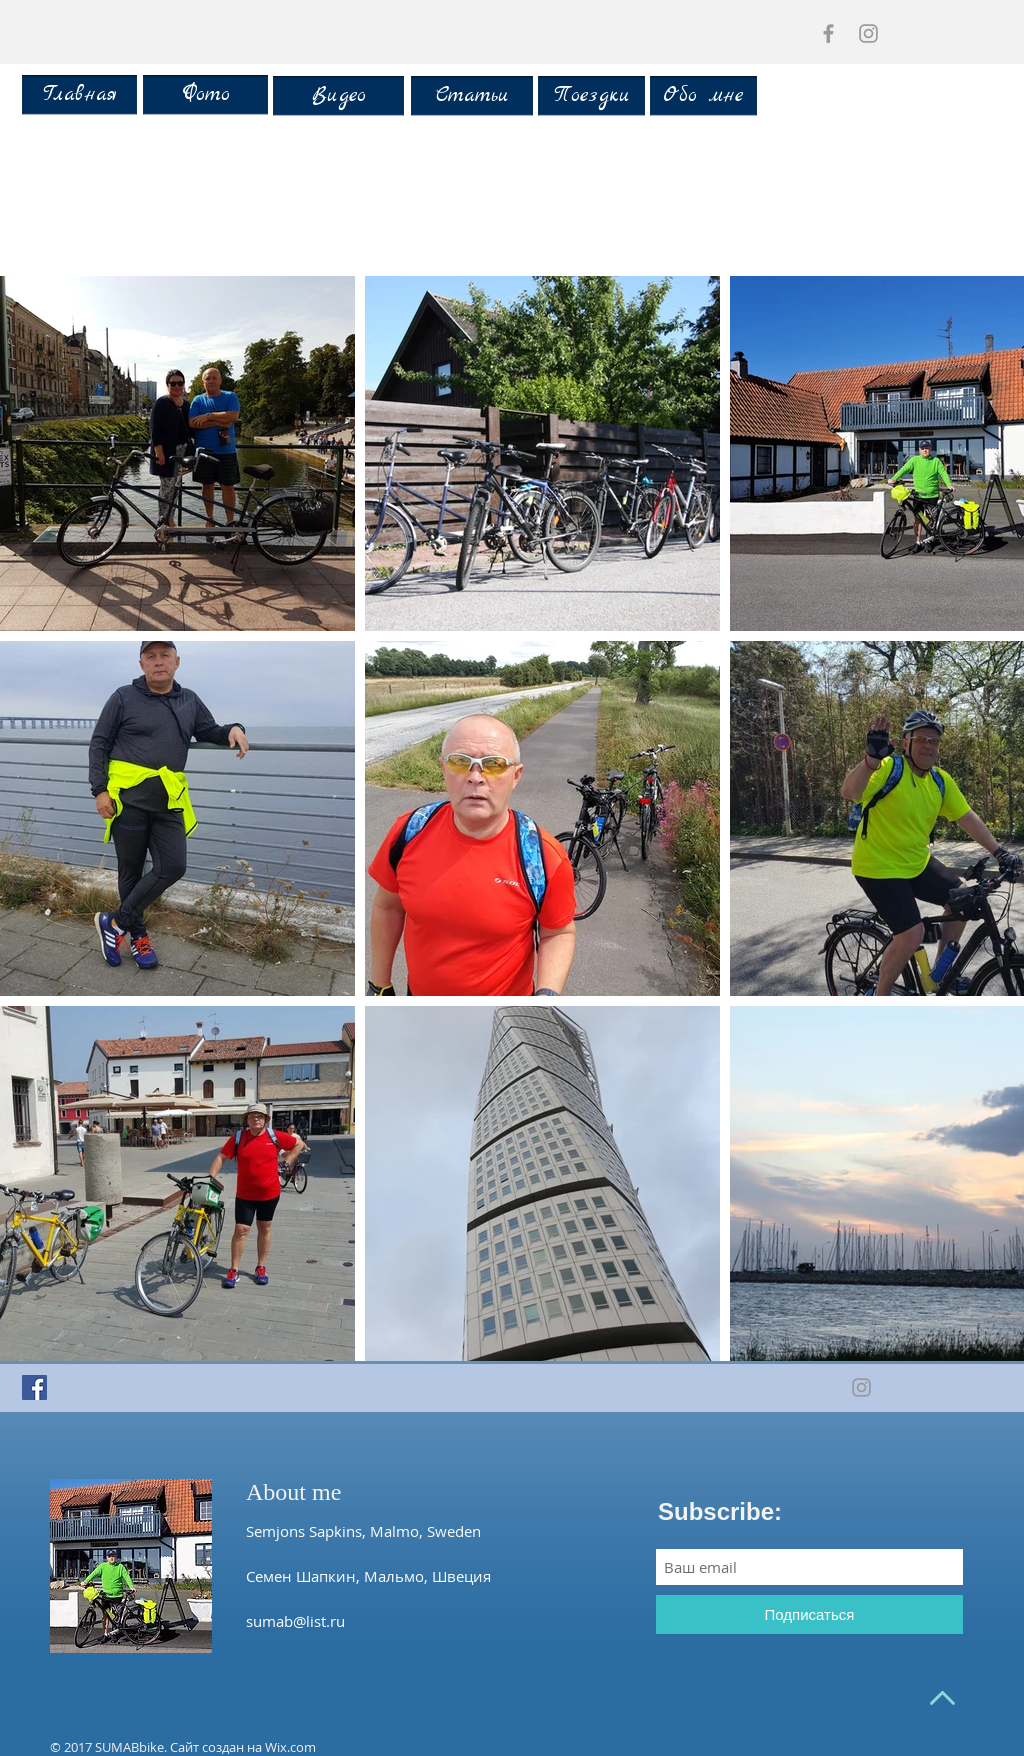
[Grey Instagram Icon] (868, 33)
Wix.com (290, 1747)
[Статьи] (472, 96)
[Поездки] (591, 96)
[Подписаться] (809, 1614)
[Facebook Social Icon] (34, 1387)
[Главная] (79, 95)
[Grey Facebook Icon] (828, 33)
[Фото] (205, 95)
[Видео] (338, 96)
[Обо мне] (703, 96)
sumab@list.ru (295, 1621)
